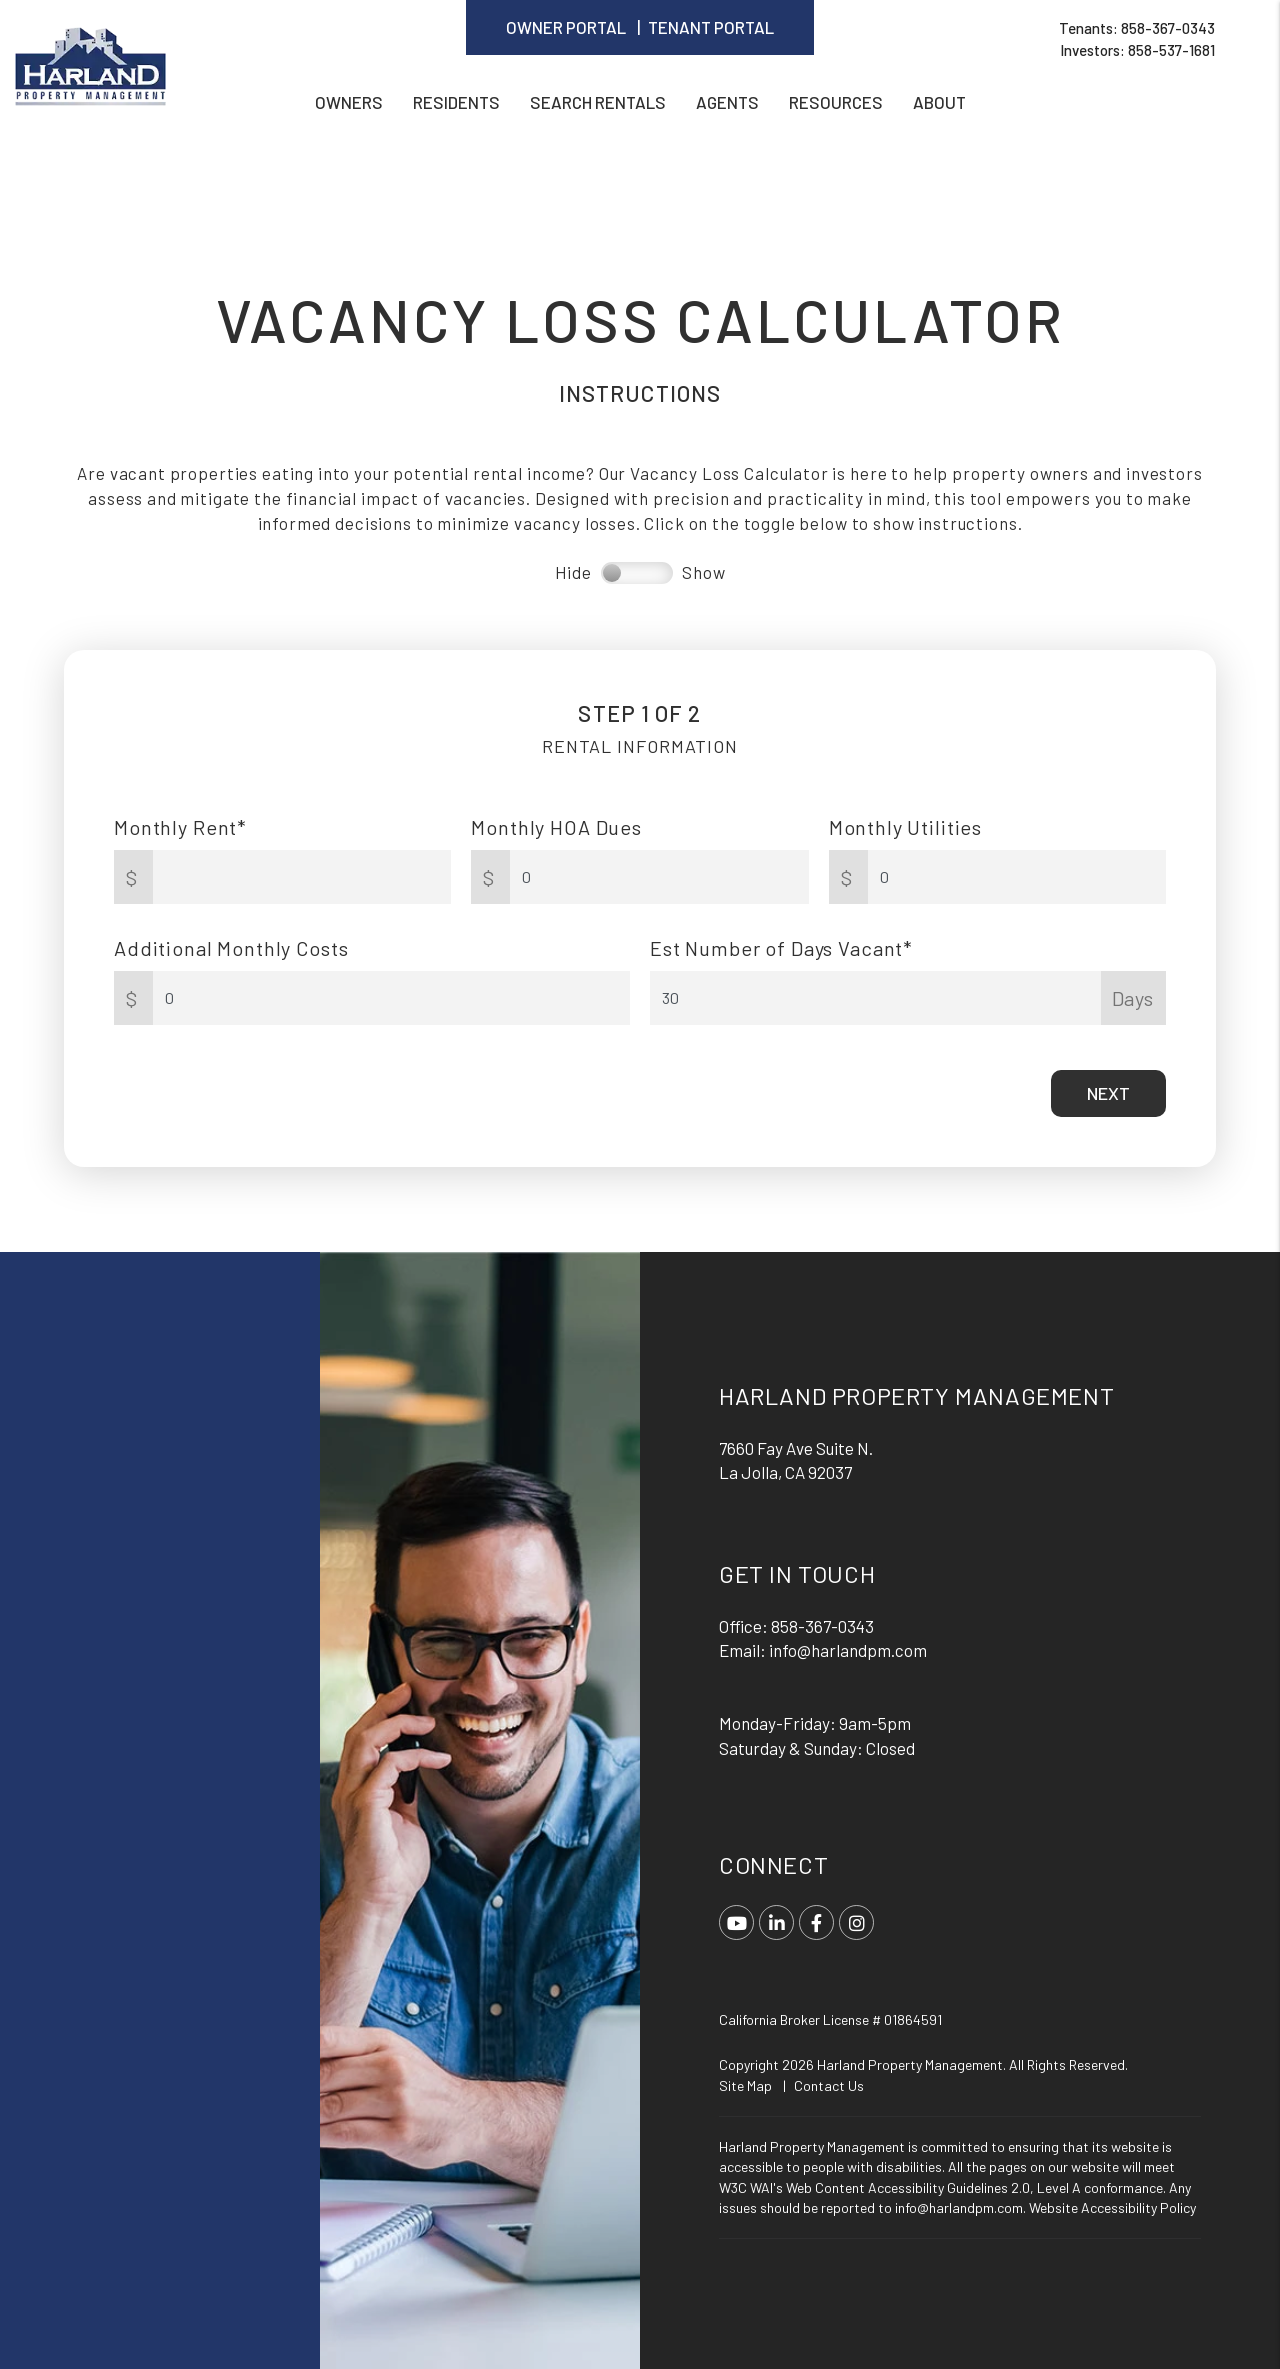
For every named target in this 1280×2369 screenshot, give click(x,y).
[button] (736, 1922)
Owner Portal (566, 27)
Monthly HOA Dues (556, 827)
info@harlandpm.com (848, 1650)
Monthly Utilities (905, 827)
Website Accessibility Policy (1112, 2207)
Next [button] (1108, 1093)
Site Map (745, 2085)
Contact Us (829, 2085)
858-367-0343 (1168, 28)
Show (703, 572)
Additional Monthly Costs (231, 948)
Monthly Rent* (180, 827)
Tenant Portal (711, 27)
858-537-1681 (1171, 50)
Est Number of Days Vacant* (781, 948)
